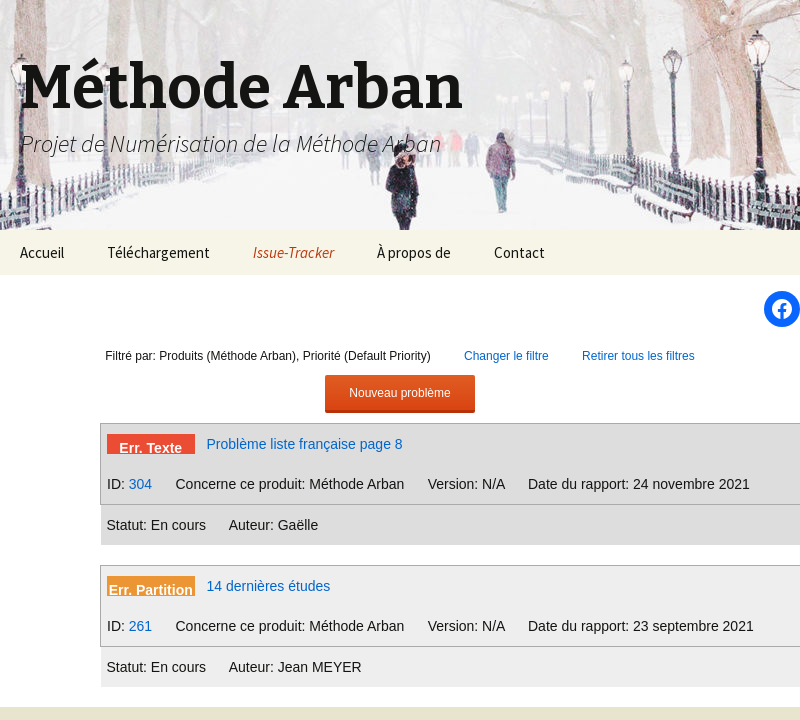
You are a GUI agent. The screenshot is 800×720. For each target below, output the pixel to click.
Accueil (42, 252)
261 (140, 626)
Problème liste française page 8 (305, 444)
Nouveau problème (399, 393)
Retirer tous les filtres (638, 356)
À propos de (414, 252)
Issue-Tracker (293, 252)
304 (140, 484)
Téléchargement (158, 252)
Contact (519, 252)
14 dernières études (269, 586)
